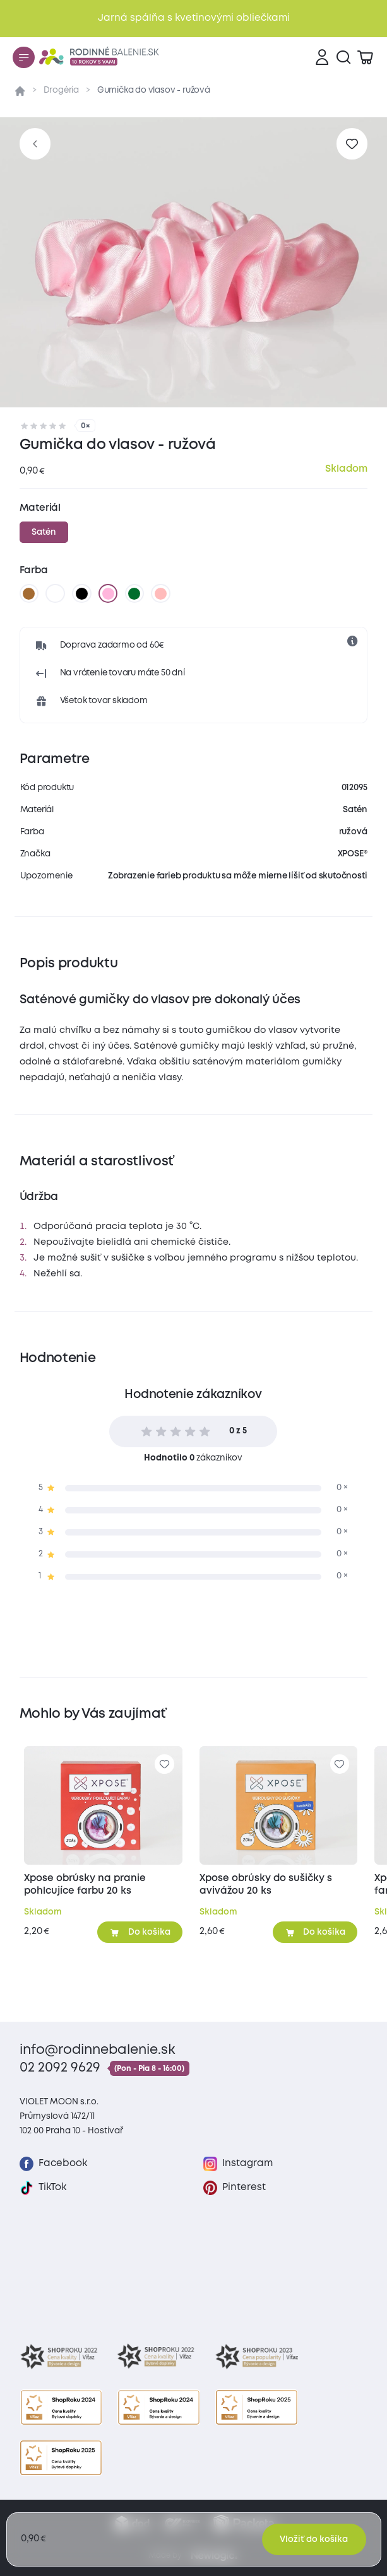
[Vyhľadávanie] (343, 57)
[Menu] (23, 57)
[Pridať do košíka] (139, 1932)
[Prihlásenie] (322, 57)
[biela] (55, 593)
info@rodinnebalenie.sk (98, 2050)
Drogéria (61, 90)
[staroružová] (161, 593)
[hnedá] (29, 593)
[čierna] (81, 593)
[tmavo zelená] (134, 593)
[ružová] (108, 593)
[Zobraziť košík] (364, 57)
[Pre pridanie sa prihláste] (351, 143)
